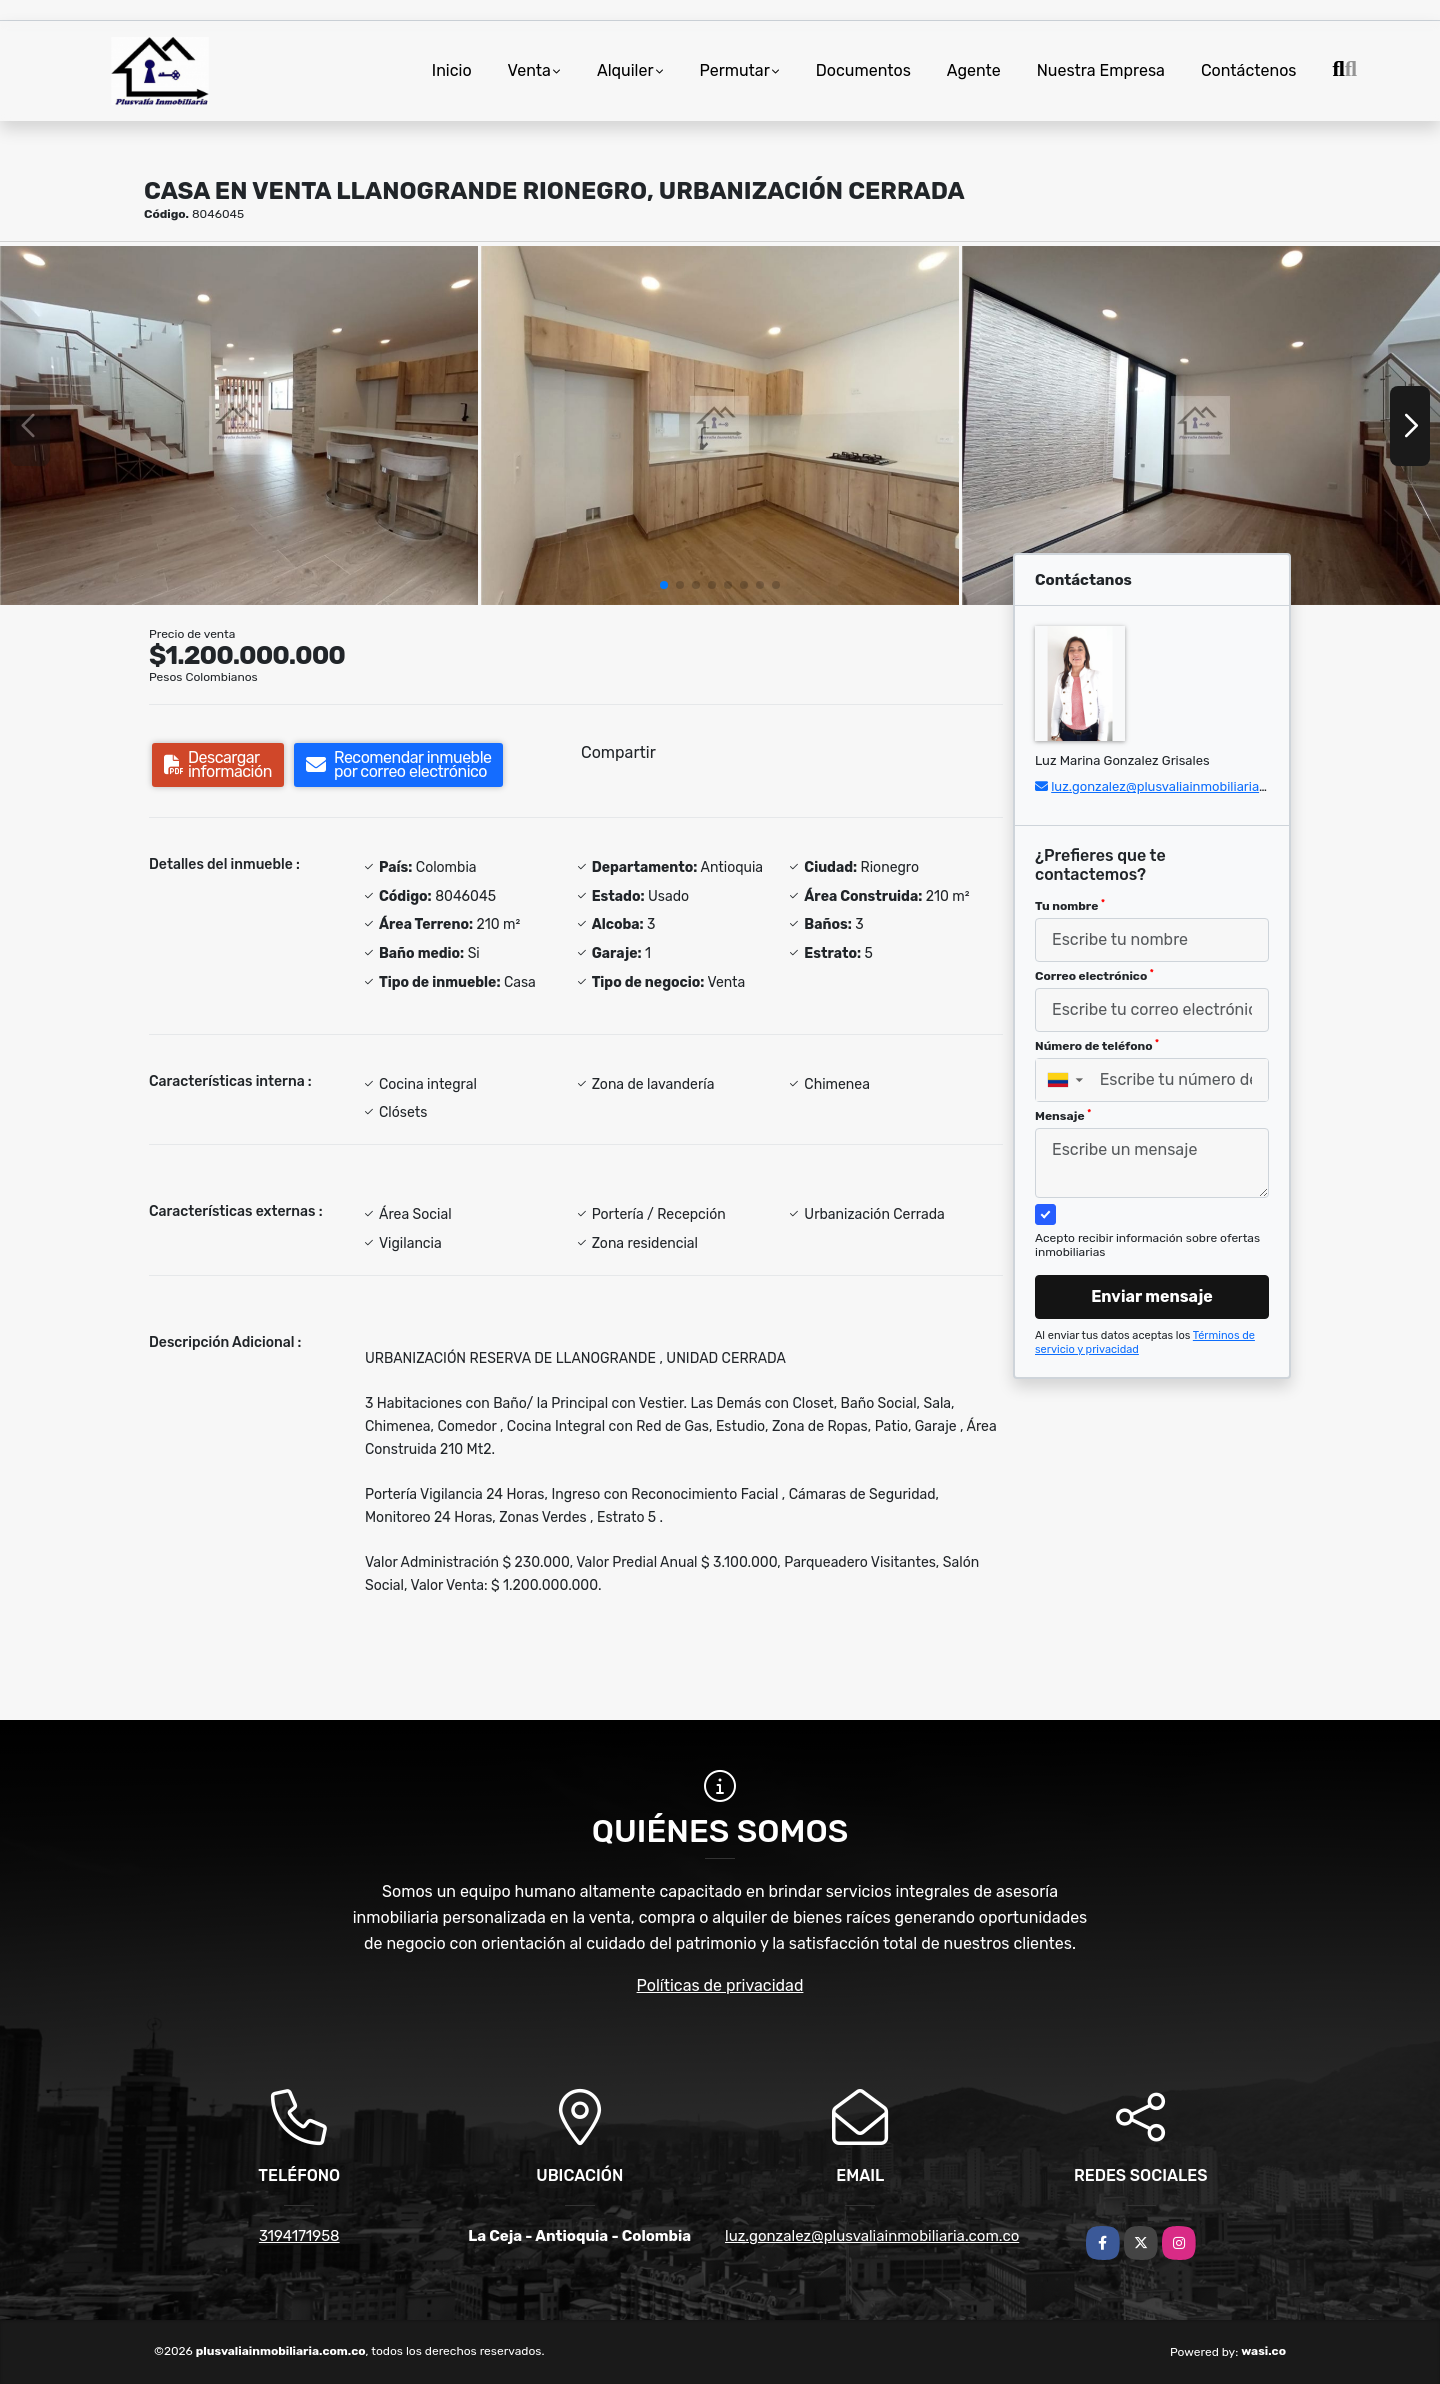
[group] (239, 425)
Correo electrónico (1094, 976)
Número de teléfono (1097, 1046)
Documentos (863, 70)
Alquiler (625, 70)
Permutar (735, 70)
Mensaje (1063, 1116)
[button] (664, 585)
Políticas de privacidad (720, 1985)
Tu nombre (1070, 906)
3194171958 (299, 2236)
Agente (974, 70)
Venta (529, 70)
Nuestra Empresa (1101, 70)
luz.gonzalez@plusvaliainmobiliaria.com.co (1178, 786)
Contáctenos (1249, 70)
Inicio (452, 70)
